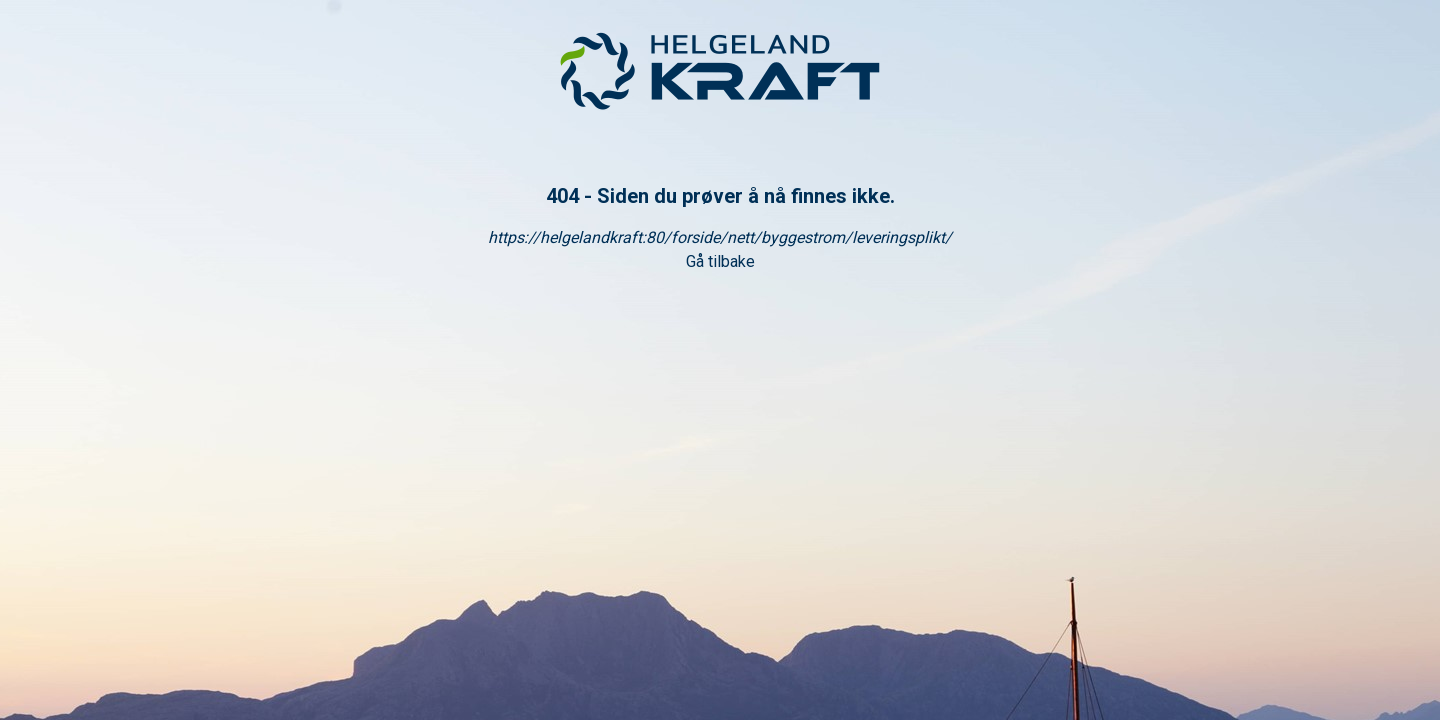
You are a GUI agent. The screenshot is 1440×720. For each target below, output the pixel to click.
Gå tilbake (720, 261)
